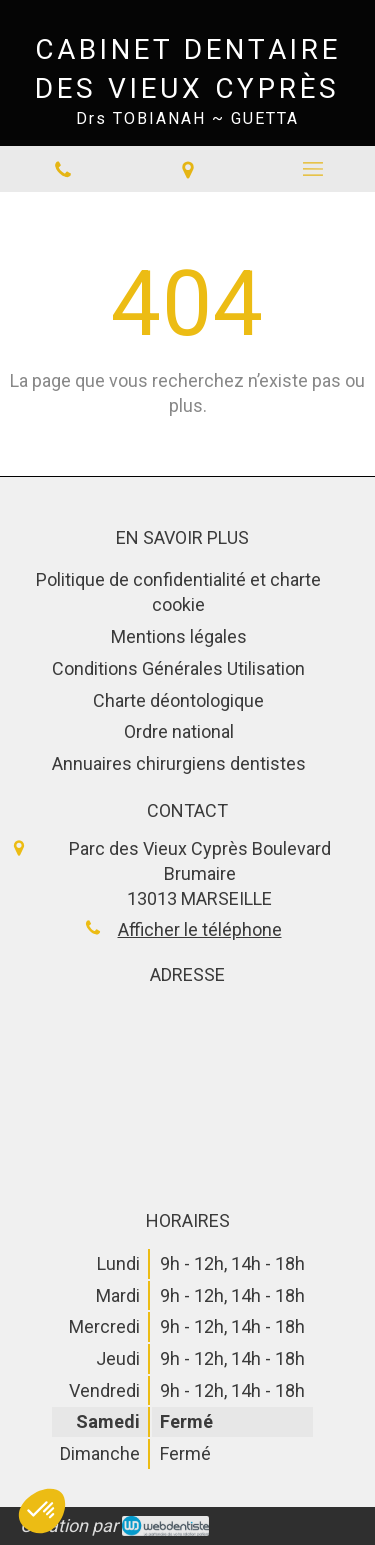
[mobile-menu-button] (312, 169)
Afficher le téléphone (200, 929)
